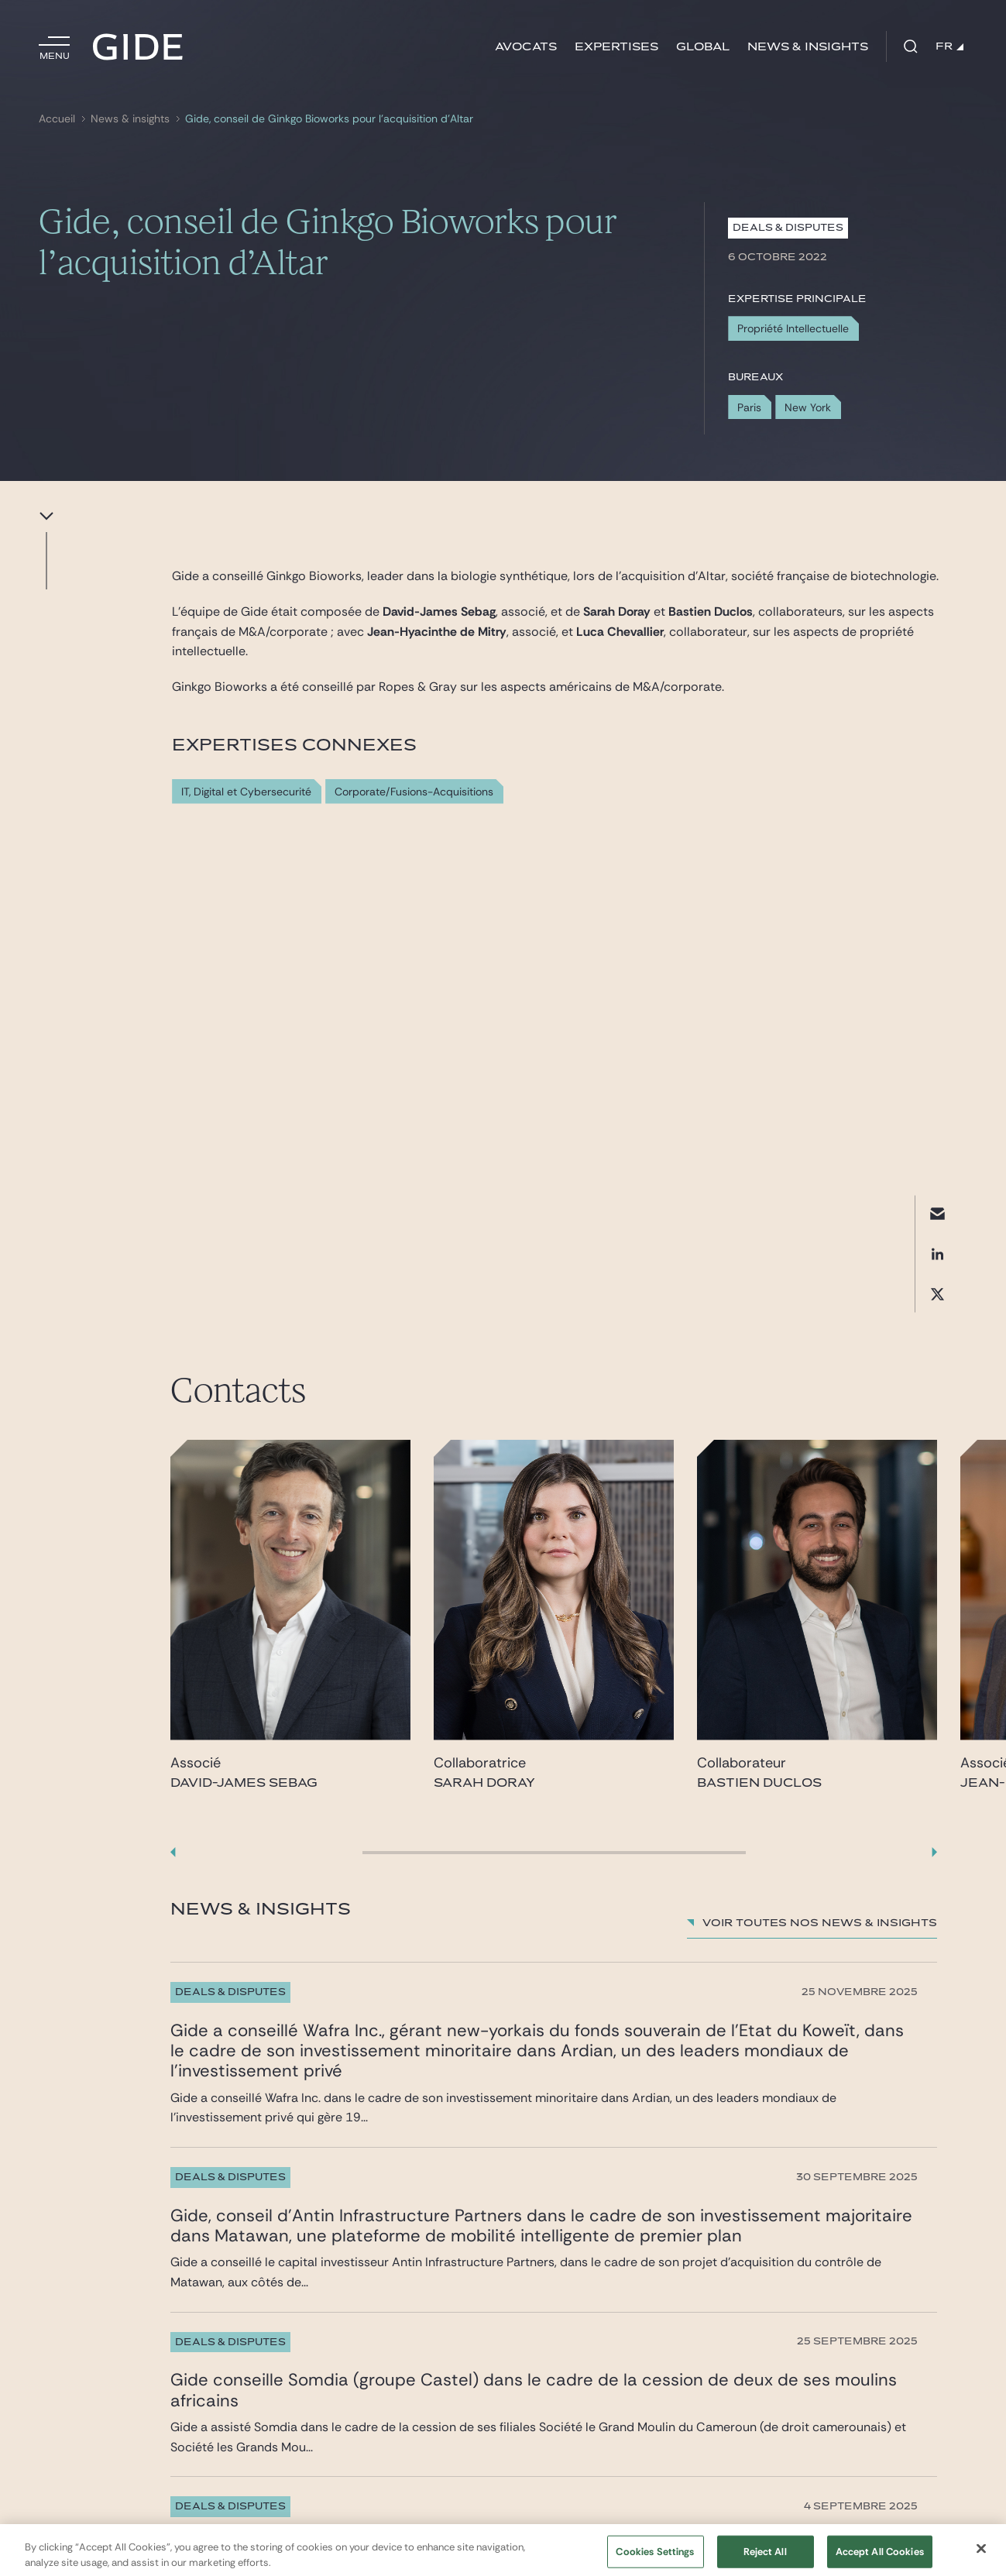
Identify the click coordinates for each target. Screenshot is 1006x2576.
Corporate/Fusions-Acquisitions (414, 792)
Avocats (526, 47)
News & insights (807, 47)
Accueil (57, 119)
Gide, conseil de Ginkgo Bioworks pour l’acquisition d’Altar (329, 119)
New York (808, 407)
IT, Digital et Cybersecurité (246, 792)
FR (949, 46)
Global (703, 47)
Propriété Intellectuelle (793, 328)
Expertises (616, 47)
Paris (749, 407)
